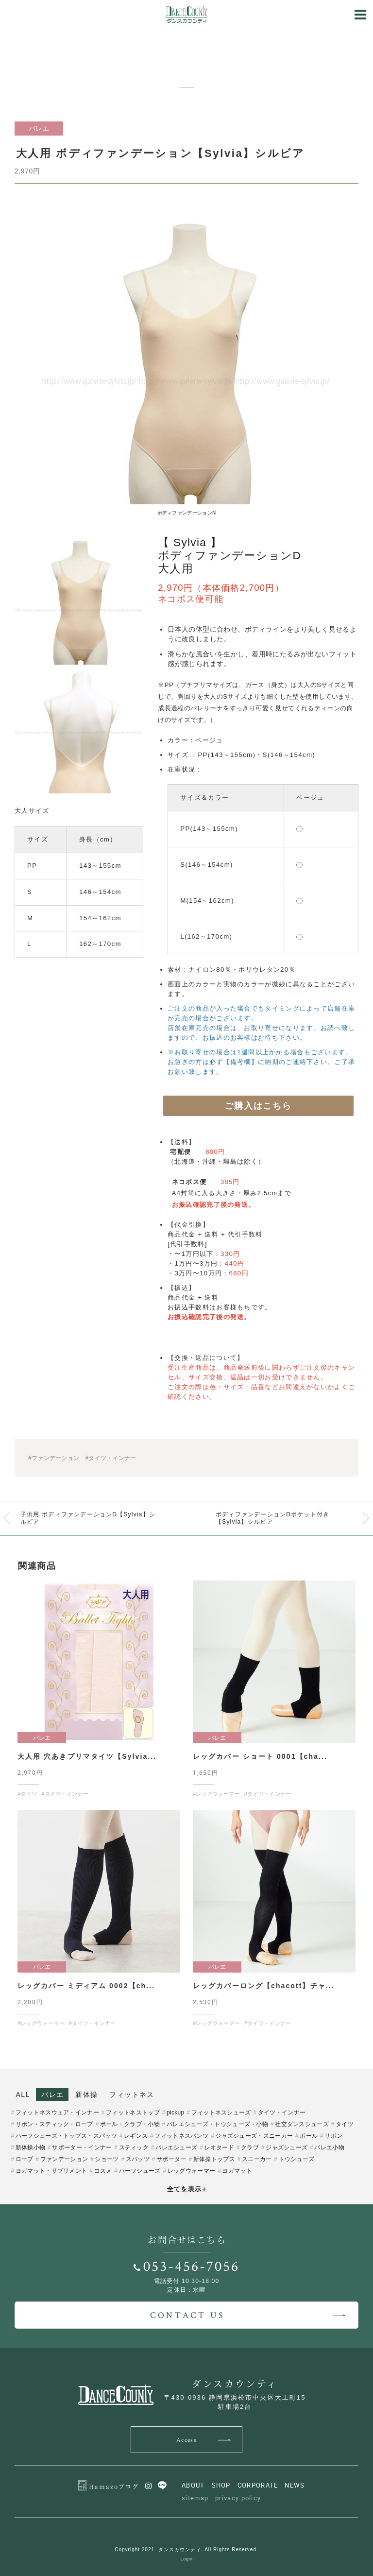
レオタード (219, 2147)
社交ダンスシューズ (302, 2124)
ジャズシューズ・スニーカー (254, 2135)
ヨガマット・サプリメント (51, 2170)
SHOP (221, 2485)
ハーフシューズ (140, 2170)
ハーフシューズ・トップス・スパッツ (66, 2135)
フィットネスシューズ (221, 2112)
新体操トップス (214, 2159)
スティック (134, 2147)
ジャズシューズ (286, 2147)
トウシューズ (297, 2159)
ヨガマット (237, 2170)
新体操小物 (31, 2147)
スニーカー (257, 2159)
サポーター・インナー (82, 2147)
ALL (23, 2094)
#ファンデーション (53, 1458)
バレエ (52, 2094)
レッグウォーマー (191, 2170)
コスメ (103, 2170)
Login (187, 2558)
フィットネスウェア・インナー (57, 2112)
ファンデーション (64, 2159)
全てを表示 (187, 2189)
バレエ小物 (329, 2147)
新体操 (86, 2094)
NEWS (295, 2485)
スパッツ (138, 2159)
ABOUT (193, 2485)
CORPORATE (257, 2485)
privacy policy (238, 2497)
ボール (309, 2135)
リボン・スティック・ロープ (54, 2124)
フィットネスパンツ (181, 2135)
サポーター (171, 2159)
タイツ (345, 2124)
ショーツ (107, 2159)
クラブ (250, 2147)
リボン (333, 2135)
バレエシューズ (176, 2147)
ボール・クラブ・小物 (130, 2124)
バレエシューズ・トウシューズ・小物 (217, 2124)
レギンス (136, 2135)
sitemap (195, 2497)
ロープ (25, 2159)
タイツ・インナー (281, 2112)
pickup (176, 2112)
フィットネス (131, 2094)
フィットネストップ (133, 2112)
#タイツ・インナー (110, 1458)
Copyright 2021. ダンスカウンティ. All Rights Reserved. (186, 2549)
